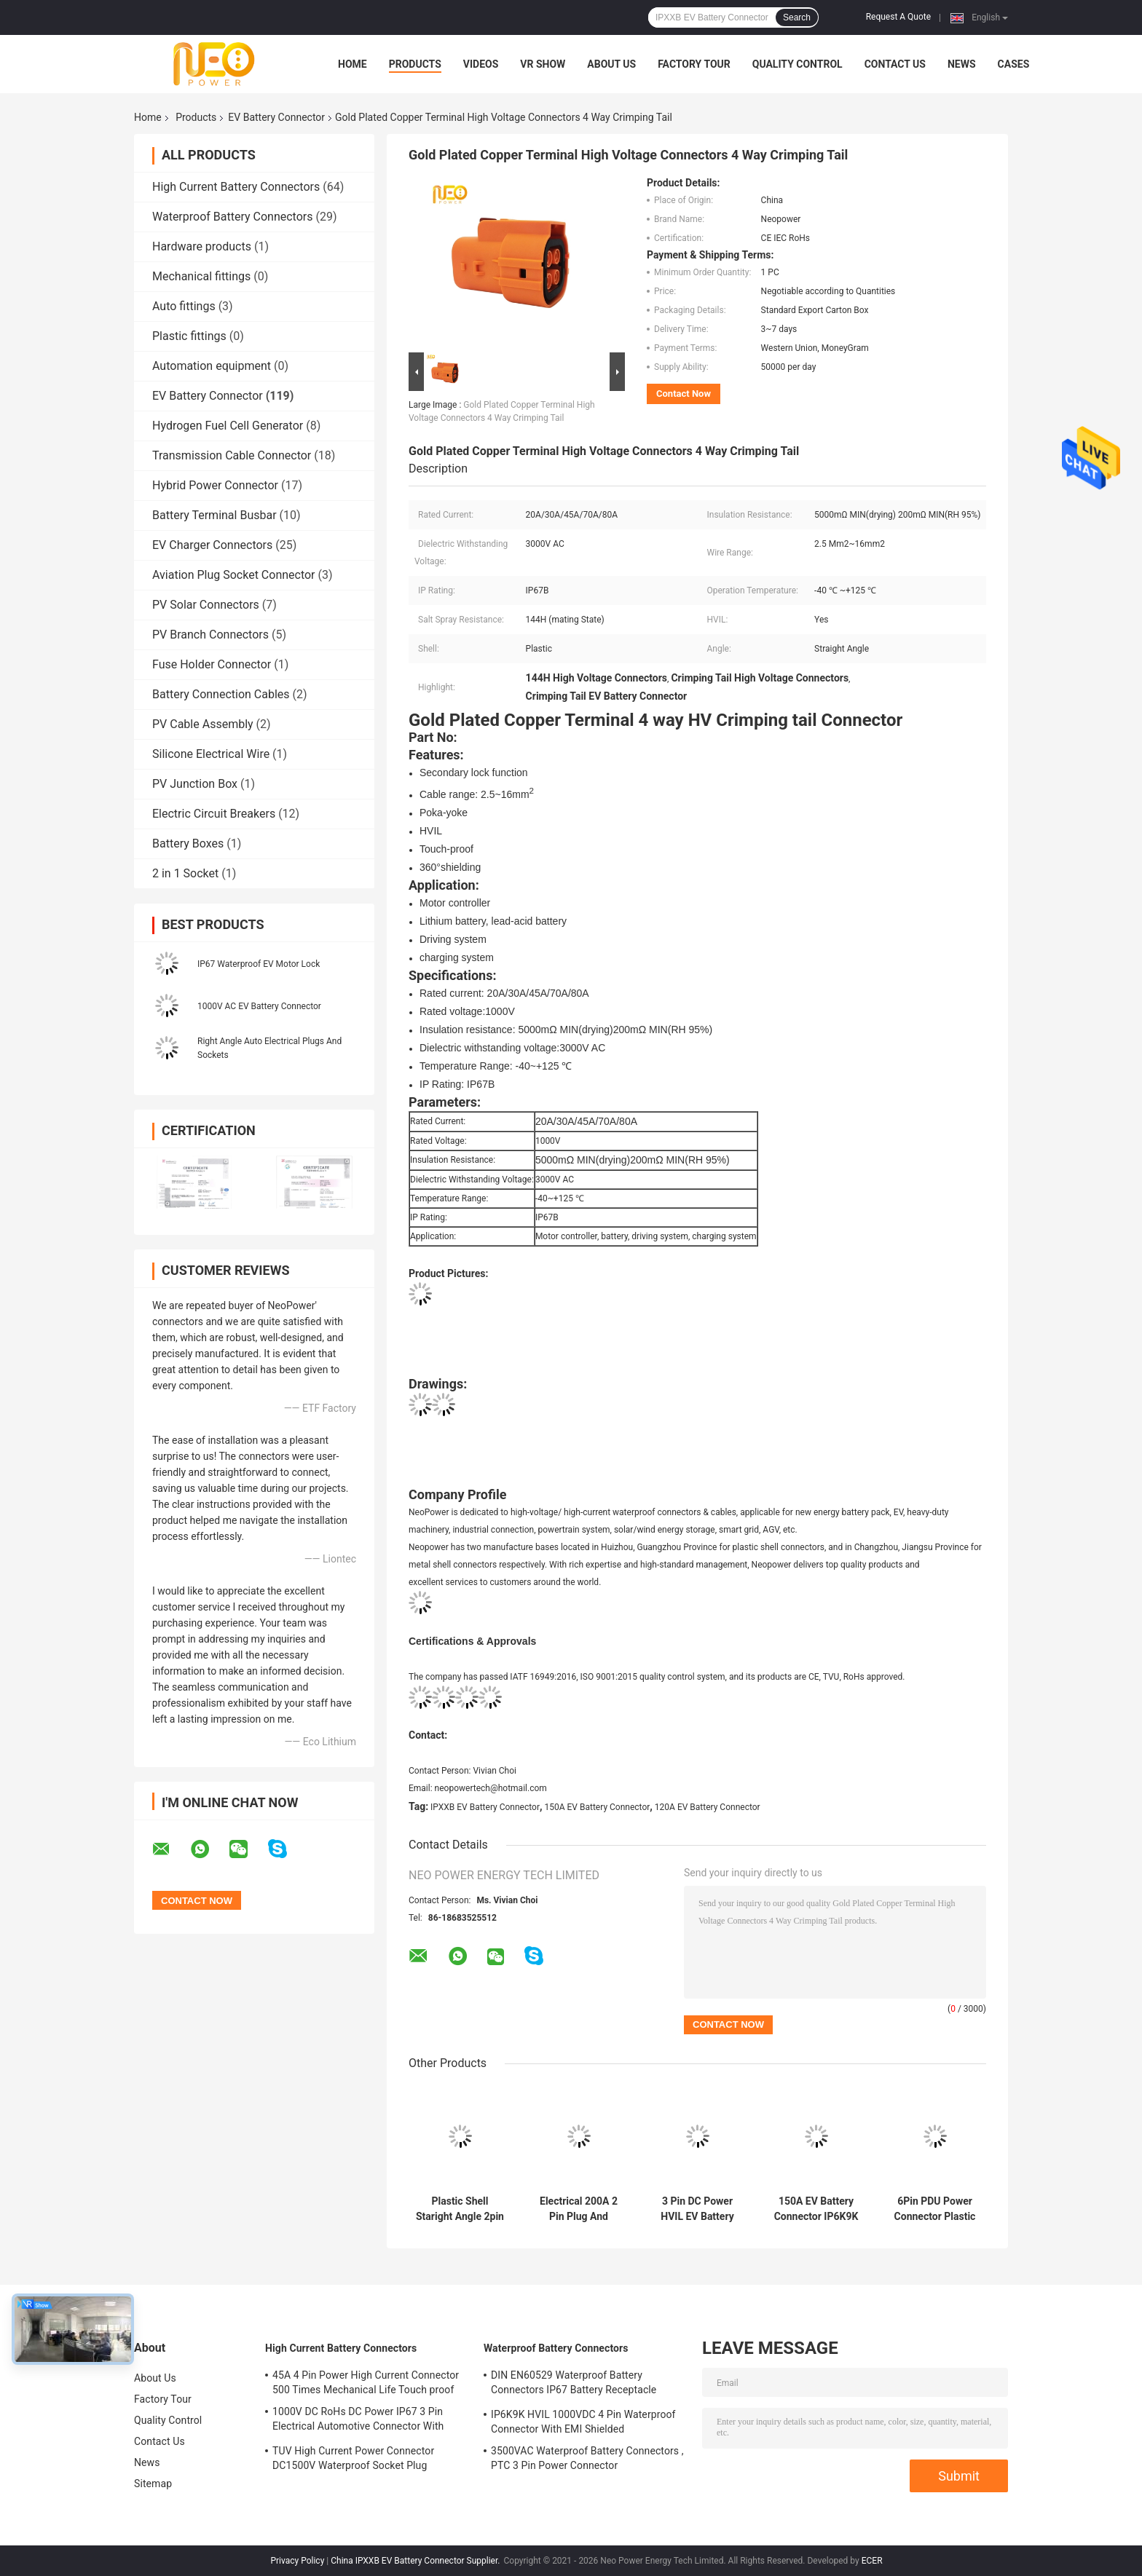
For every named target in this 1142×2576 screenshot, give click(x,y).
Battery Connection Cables (221, 694)
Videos (481, 64)
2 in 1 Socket (185, 873)
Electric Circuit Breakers (213, 814)
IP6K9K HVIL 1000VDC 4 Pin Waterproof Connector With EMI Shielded (583, 2422)
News (962, 64)
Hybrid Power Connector (215, 485)
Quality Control (797, 64)
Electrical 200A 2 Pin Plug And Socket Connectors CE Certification (578, 2209)
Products (415, 64)
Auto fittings (184, 306)
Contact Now (683, 393)
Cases (1014, 64)
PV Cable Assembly (202, 724)
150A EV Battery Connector (597, 1807)
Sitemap (153, 2483)
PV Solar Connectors (205, 605)
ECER (872, 2561)
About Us (611, 64)
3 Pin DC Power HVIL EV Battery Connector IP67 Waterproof (697, 2209)
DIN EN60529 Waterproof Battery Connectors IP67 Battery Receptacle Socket (573, 2384)
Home (352, 64)
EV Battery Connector (276, 117)
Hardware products (201, 246)
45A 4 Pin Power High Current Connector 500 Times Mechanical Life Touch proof (365, 2382)
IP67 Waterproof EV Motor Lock (258, 964)
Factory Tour (694, 64)
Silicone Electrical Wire (210, 754)
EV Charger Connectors (212, 545)
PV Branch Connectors (210, 634)
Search (797, 17)
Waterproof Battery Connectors (232, 217)
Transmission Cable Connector (231, 455)
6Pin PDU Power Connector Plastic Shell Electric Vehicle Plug (935, 2209)
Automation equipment (211, 366)
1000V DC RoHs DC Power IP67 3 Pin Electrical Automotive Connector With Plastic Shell (358, 2421)
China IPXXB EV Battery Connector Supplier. (416, 2561)
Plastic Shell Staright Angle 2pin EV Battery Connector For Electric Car (460, 2209)
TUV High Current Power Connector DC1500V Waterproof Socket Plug (353, 2458)
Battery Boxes (188, 843)
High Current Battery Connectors (236, 187)
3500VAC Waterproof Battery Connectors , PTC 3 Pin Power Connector (587, 2458)
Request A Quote (898, 17)
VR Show (542, 64)
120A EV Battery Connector (707, 1807)
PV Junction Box (194, 784)
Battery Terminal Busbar (214, 515)
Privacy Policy (297, 2561)
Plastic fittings (189, 336)
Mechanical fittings (201, 276)
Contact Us (895, 64)
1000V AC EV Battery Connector (259, 1006)
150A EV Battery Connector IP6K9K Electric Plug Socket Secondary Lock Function (816, 2209)
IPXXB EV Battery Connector (485, 1807)
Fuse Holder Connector (211, 664)
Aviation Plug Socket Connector (233, 575)
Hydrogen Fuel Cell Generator (227, 425)
